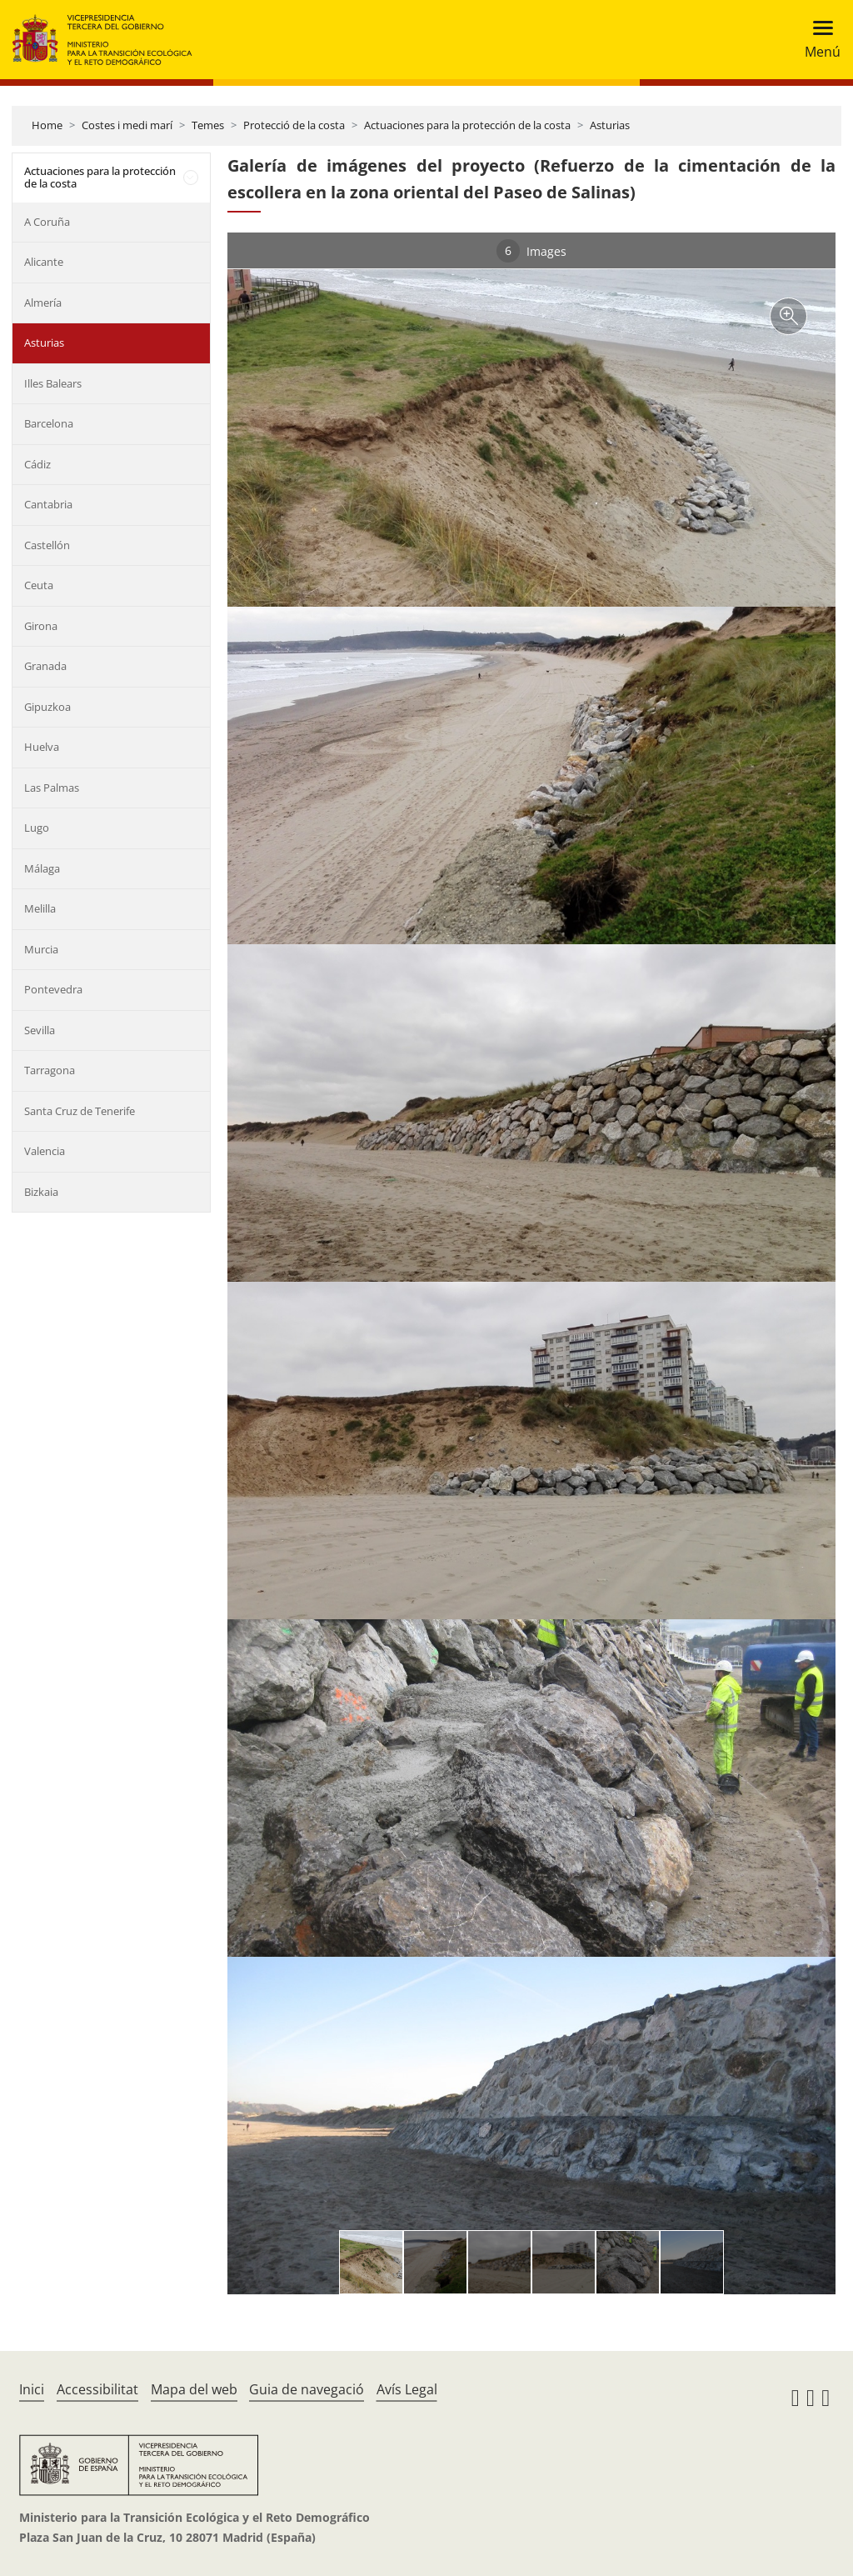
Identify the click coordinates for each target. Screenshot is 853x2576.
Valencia (44, 1150)
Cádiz (37, 464)
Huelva (41, 746)
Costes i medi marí (127, 125)
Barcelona (48, 423)
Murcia (41, 949)
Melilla (40, 908)
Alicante (43, 261)
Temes (208, 125)
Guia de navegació (306, 2389)
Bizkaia (41, 1191)
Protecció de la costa (294, 125)
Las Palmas (51, 787)
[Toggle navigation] (817, 39)
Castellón (47, 545)
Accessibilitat (97, 2389)
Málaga (42, 868)
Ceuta (38, 585)
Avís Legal (407, 2389)
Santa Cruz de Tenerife (79, 1110)
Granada (45, 665)
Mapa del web (194, 2389)
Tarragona (49, 1070)
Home (47, 125)
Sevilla (39, 1030)
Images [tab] (531, 251)
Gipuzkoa (47, 706)
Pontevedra (53, 989)
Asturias (610, 125)
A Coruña (47, 221)
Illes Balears (53, 383)
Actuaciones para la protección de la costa (467, 125)
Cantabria (48, 504)
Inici (31, 2389)
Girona (40, 625)
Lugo (36, 827)
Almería (43, 302)
